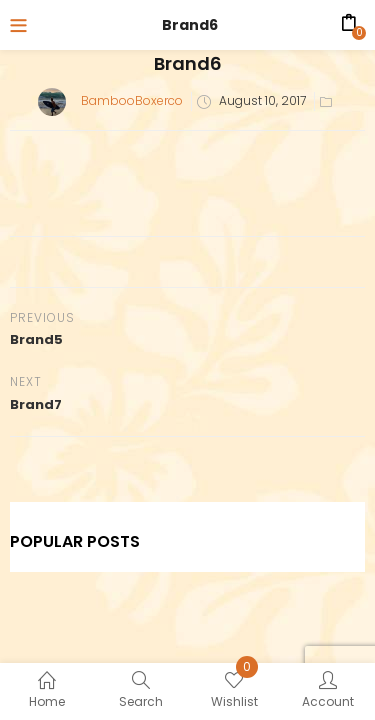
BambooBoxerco (132, 100)
